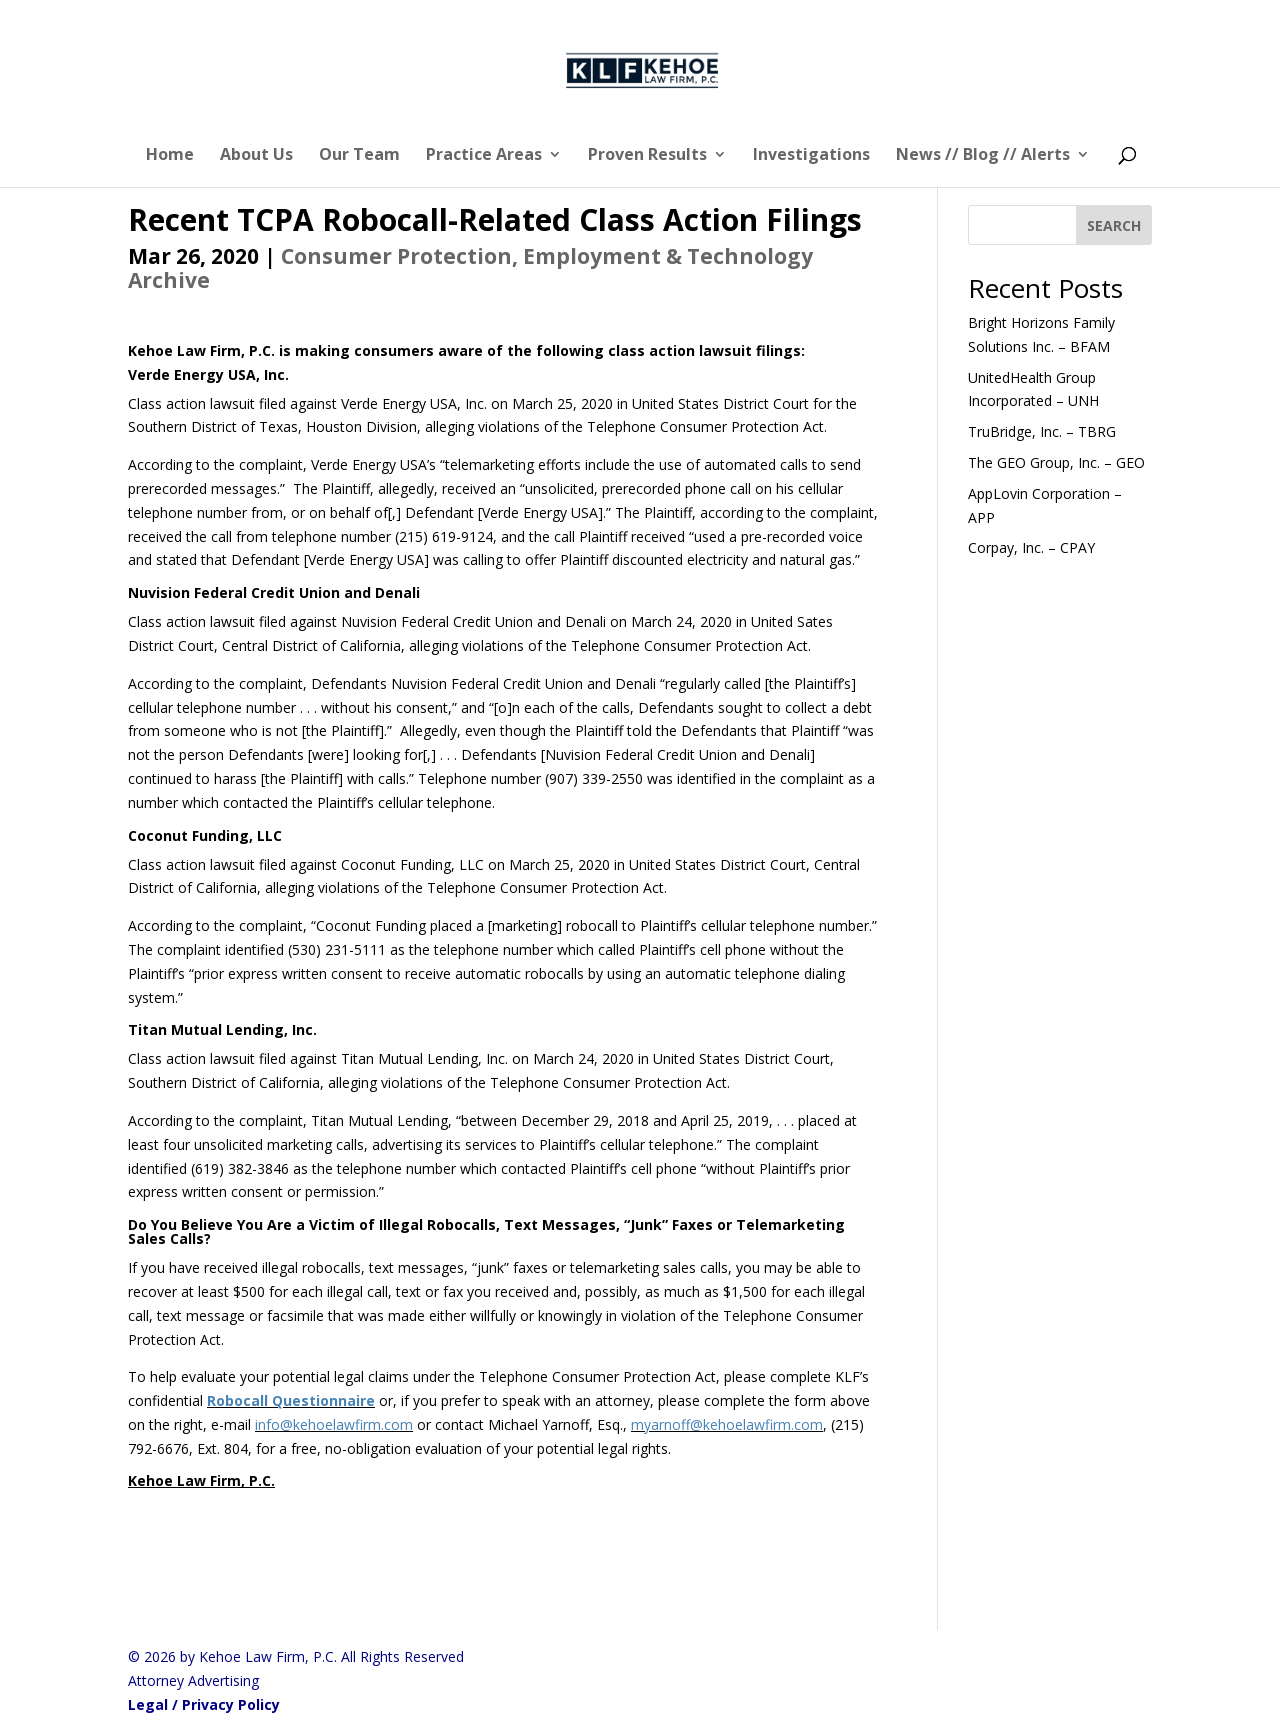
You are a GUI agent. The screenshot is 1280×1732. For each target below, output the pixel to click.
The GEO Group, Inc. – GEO (1056, 462)
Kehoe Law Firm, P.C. (201, 1480)
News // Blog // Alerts (983, 156)
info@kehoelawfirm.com (334, 1424)
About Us (256, 156)
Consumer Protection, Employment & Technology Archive (470, 268)
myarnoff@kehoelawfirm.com (727, 1424)
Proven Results (647, 156)
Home (170, 156)
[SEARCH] (1114, 225)
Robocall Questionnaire (291, 1400)
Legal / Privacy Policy (204, 1704)
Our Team (359, 156)
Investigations (811, 156)
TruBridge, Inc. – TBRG (1042, 431)
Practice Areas (484, 156)
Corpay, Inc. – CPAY (1031, 547)
